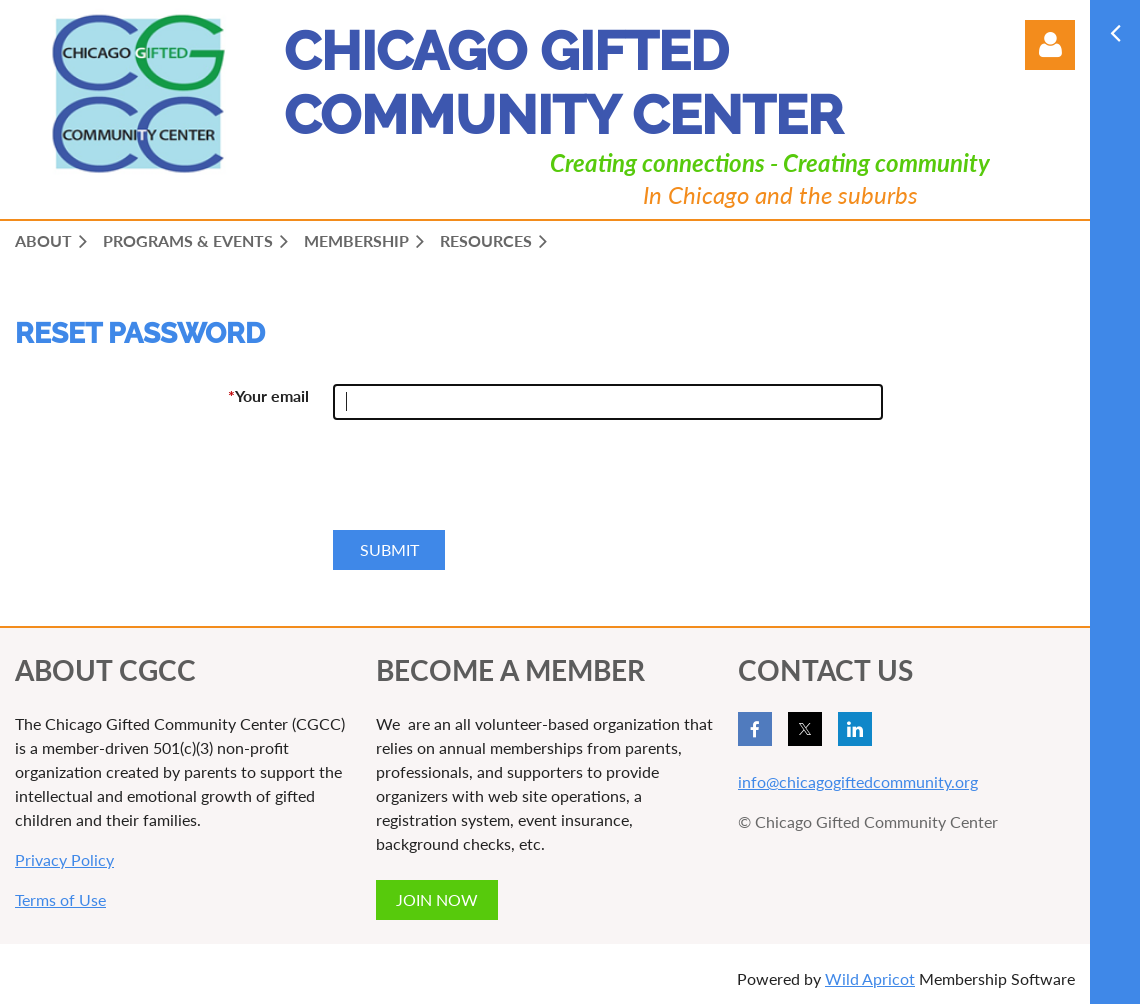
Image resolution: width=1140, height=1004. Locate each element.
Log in (1050, 45)
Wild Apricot (870, 978)
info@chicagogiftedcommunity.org (858, 781)
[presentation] (485, 483)
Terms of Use (60, 899)
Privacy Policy (64, 859)
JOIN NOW (437, 899)
